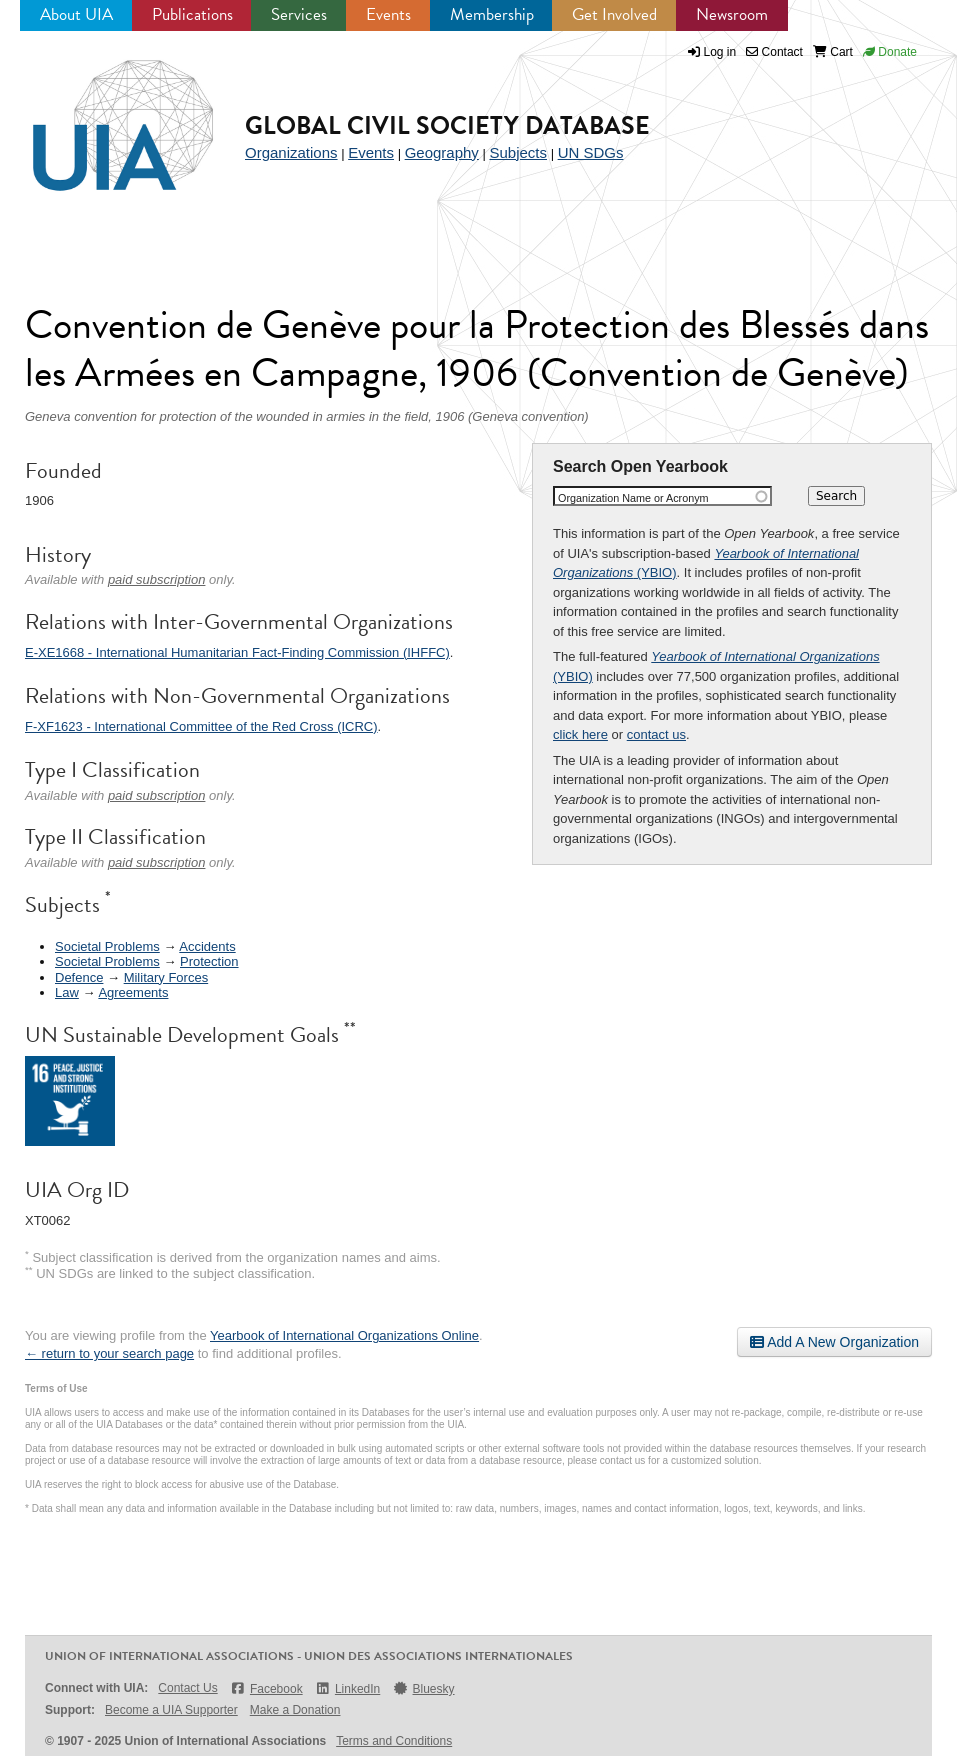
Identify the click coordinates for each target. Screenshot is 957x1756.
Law (67, 992)
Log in (720, 52)
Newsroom (732, 14)
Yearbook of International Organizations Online (344, 1335)
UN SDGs (591, 152)
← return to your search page (109, 1353)
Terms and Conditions (394, 1741)
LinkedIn (348, 1688)
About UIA (76, 14)
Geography (442, 152)
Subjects (518, 152)
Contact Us (187, 1688)
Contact (774, 52)
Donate (890, 52)
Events (388, 14)
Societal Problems (107, 946)
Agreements (133, 992)
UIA (100, 114)
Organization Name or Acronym (633, 498)
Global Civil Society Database (447, 125)
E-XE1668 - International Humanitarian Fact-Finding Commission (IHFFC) (237, 652)
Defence (79, 977)
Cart (833, 52)
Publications (192, 14)
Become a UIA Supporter (171, 1710)
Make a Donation (295, 1710)
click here (580, 734)
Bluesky (423, 1688)
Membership (492, 14)
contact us (656, 734)
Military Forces (166, 977)
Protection (209, 961)
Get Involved (614, 14)
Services (299, 14)
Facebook (266, 1688)
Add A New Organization (834, 1342)
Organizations (291, 152)
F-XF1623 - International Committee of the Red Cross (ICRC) (201, 726)
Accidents (207, 946)
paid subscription (157, 579)
